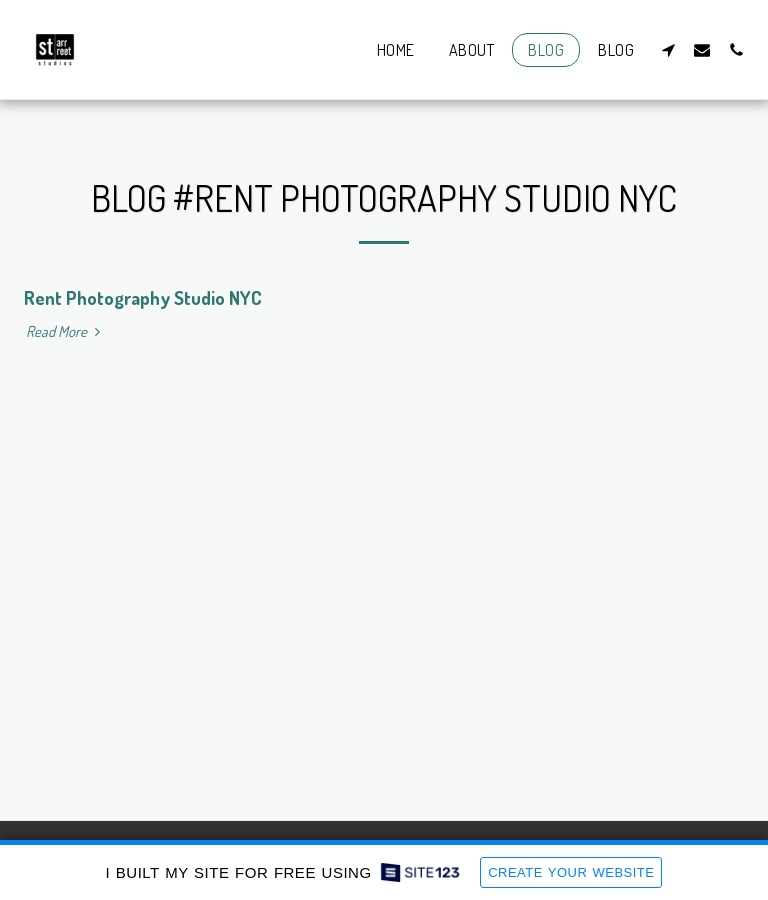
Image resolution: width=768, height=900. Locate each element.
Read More (65, 332)
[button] (668, 49)
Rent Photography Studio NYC (143, 297)
